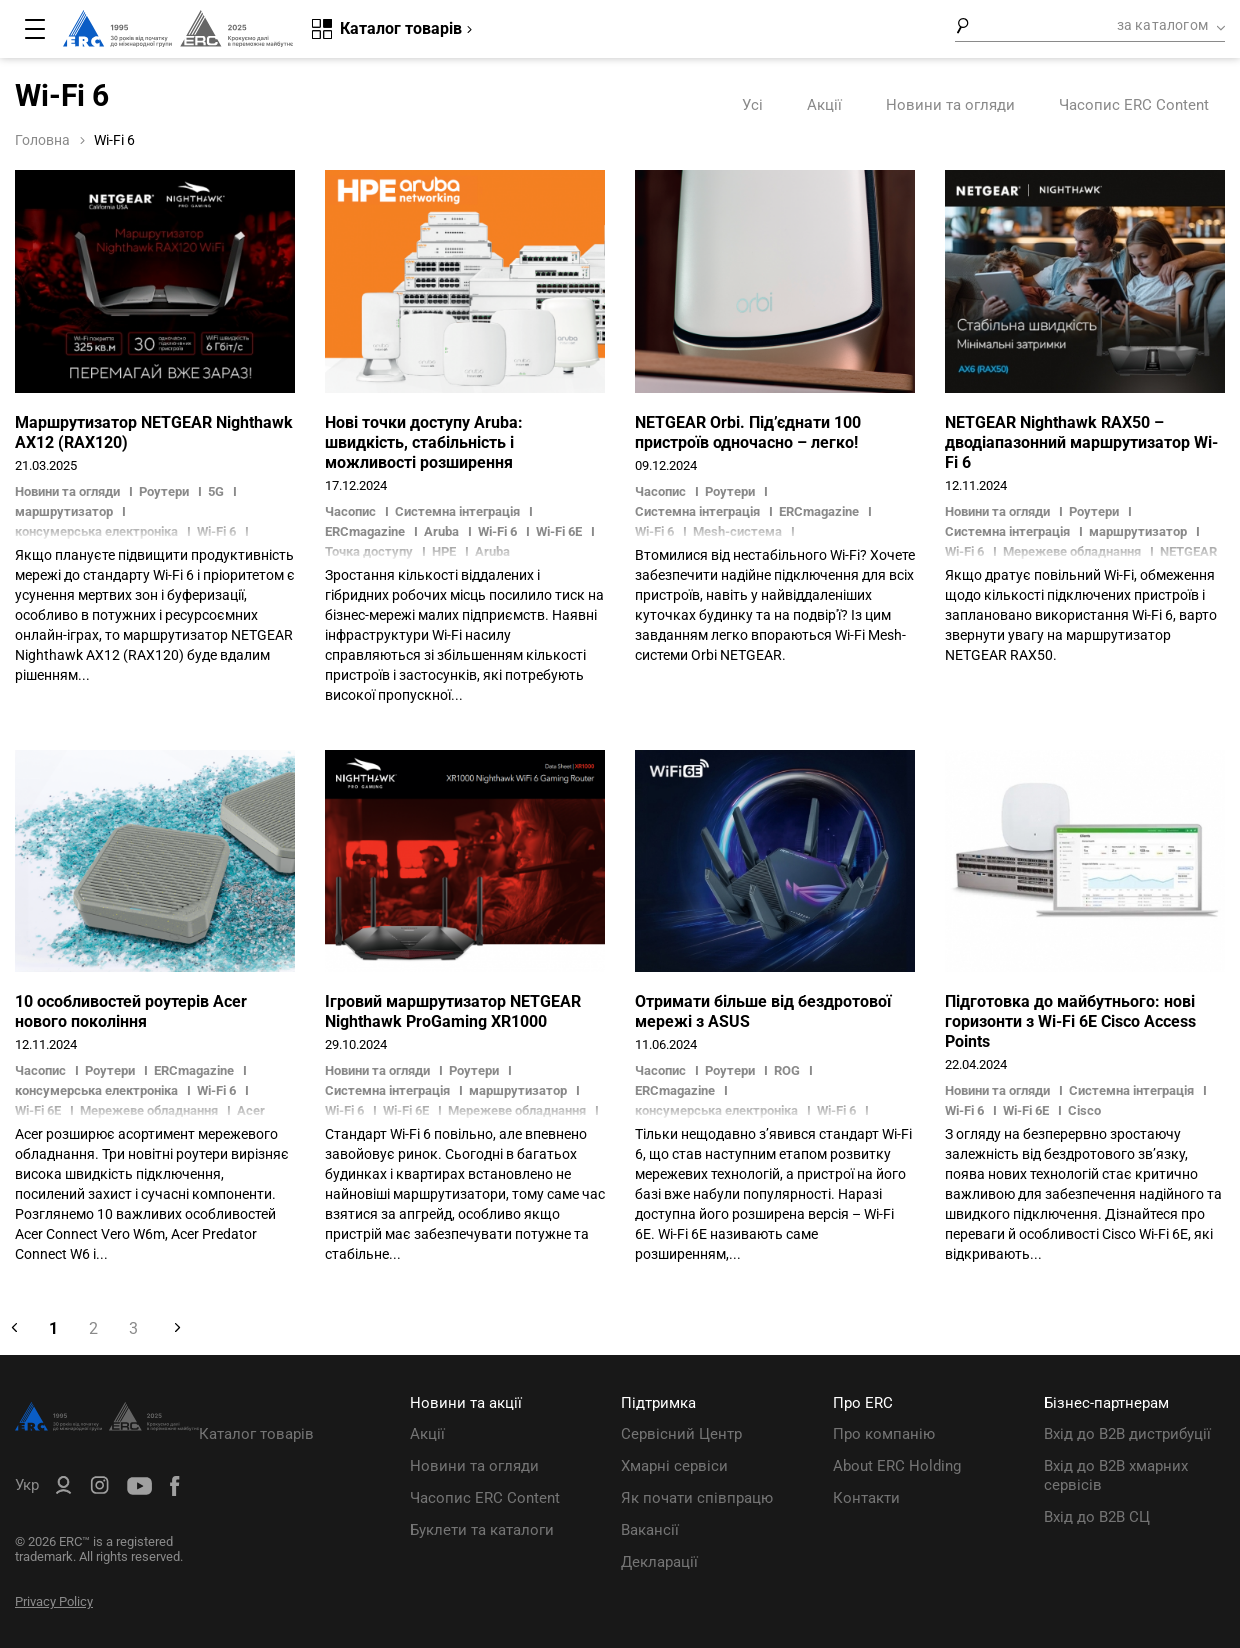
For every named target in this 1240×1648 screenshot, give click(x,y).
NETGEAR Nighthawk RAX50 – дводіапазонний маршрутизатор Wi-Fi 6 (1081, 442)
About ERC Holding (897, 1466)
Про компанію (884, 1434)
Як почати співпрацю (697, 1498)
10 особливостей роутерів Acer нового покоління (131, 1011)
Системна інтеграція (457, 511)
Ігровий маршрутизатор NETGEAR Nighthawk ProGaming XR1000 (453, 1011)
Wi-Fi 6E (559, 531)
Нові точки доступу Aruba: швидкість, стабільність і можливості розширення (424, 442)
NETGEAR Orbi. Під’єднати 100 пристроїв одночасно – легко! (748, 432)
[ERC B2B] (63, 1489)
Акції (824, 105)
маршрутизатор (64, 511)
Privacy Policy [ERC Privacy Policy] (54, 1601)
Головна (42, 140)
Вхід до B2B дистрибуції (1127, 1434)
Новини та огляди (950, 105)
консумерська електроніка (96, 1090)
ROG (787, 1070)
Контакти (866, 1498)
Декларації (659, 1562)
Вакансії (650, 1530)
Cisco (1084, 1110)
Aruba (441, 531)
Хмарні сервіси (674, 1466)
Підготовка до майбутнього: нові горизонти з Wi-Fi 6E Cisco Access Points (1070, 1021)
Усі (752, 105)
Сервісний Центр (681, 1434)
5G (216, 491)
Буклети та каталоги (482, 1530)
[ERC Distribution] (107, 1426)
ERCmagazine (365, 531)
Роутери (164, 491)
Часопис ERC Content (1134, 105)
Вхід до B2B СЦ (1097, 1517)
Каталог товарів (256, 1434)
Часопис (352, 511)
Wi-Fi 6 (497, 531)
